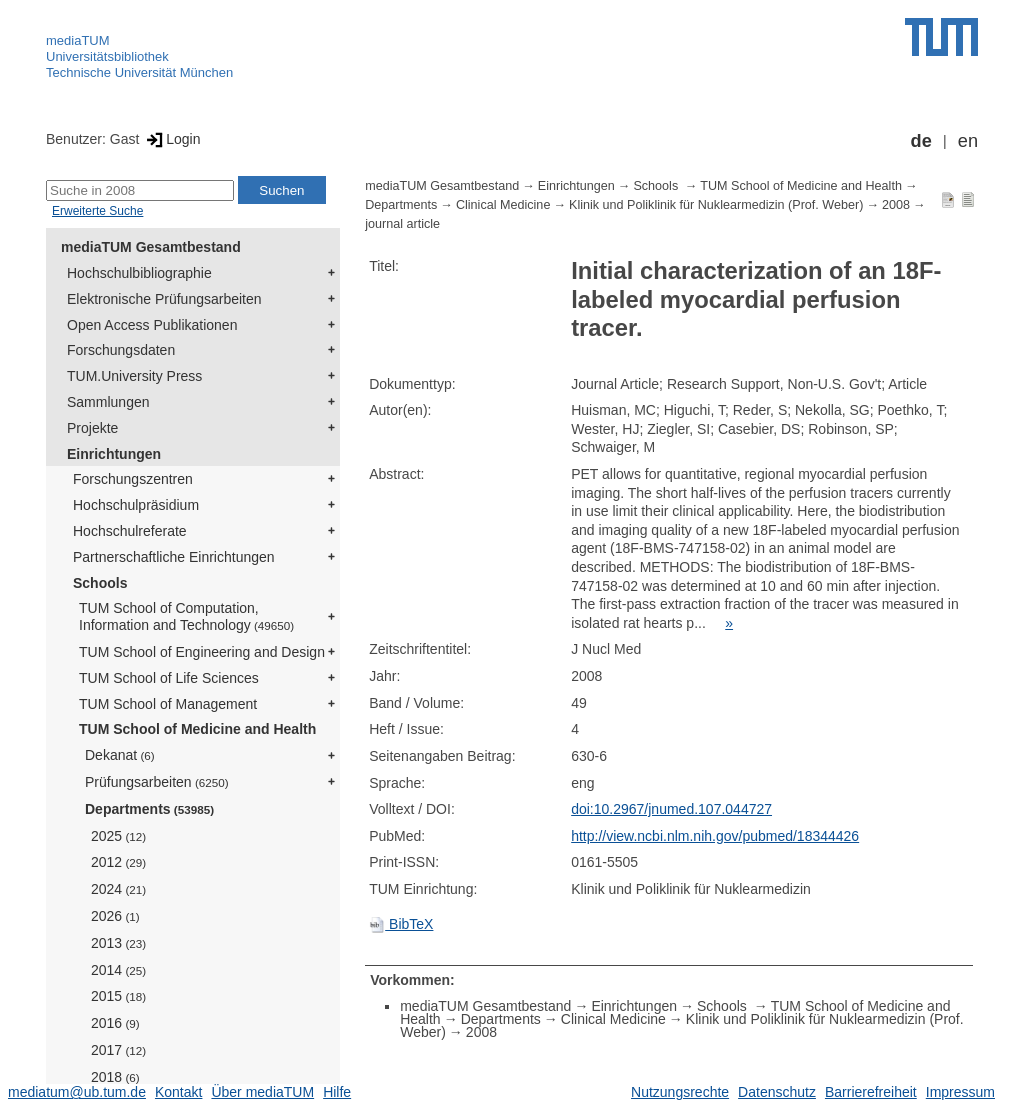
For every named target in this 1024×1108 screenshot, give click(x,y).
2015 (118, 996)
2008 (896, 205)
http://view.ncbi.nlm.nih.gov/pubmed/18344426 (715, 836)
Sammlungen (108, 402)
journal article (402, 224)
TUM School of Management (168, 704)
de (921, 141)
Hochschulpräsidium (136, 505)
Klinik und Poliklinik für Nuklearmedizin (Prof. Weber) (716, 205)
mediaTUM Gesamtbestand (151, 247)
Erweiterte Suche (97, 211)
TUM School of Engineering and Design (202, 652)
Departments (149, 809)
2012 (118, 862)
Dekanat (120, 755)
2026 (115, 916)
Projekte (92, 428)
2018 (115, 1077)
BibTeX (401, 924)
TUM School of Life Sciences (169, 678)
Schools (100, 583)
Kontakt (178, 1092)
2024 (118, 889)
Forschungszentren (133, 479)
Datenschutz (777, 1092)
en (968, 141)
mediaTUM (78, 40)
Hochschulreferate (130, 531)
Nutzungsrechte (680, 1092)
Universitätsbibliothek (107, 56)
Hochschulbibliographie (139, 273)
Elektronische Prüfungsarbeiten (164, 299)
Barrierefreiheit (871, 1092)
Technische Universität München (139, 72)
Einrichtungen (114, 454)
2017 (118, 1050)
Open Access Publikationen (152, 325)
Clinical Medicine (503, 205)
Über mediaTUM (262, 1092)
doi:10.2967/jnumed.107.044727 (671, 809)
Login (171, 139)
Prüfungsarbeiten (157, 782)
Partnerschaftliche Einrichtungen (174, 557)
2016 (115, 1023)
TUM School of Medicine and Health (197, 729)
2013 (118, 943)
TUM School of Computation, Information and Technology (186, 616)
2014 (118, 970)
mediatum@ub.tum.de (77, 1092)
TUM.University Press (134, 376)
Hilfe (337, 1092)
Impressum (960, 1092)
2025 (118, 836)
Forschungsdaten (121, 350)
